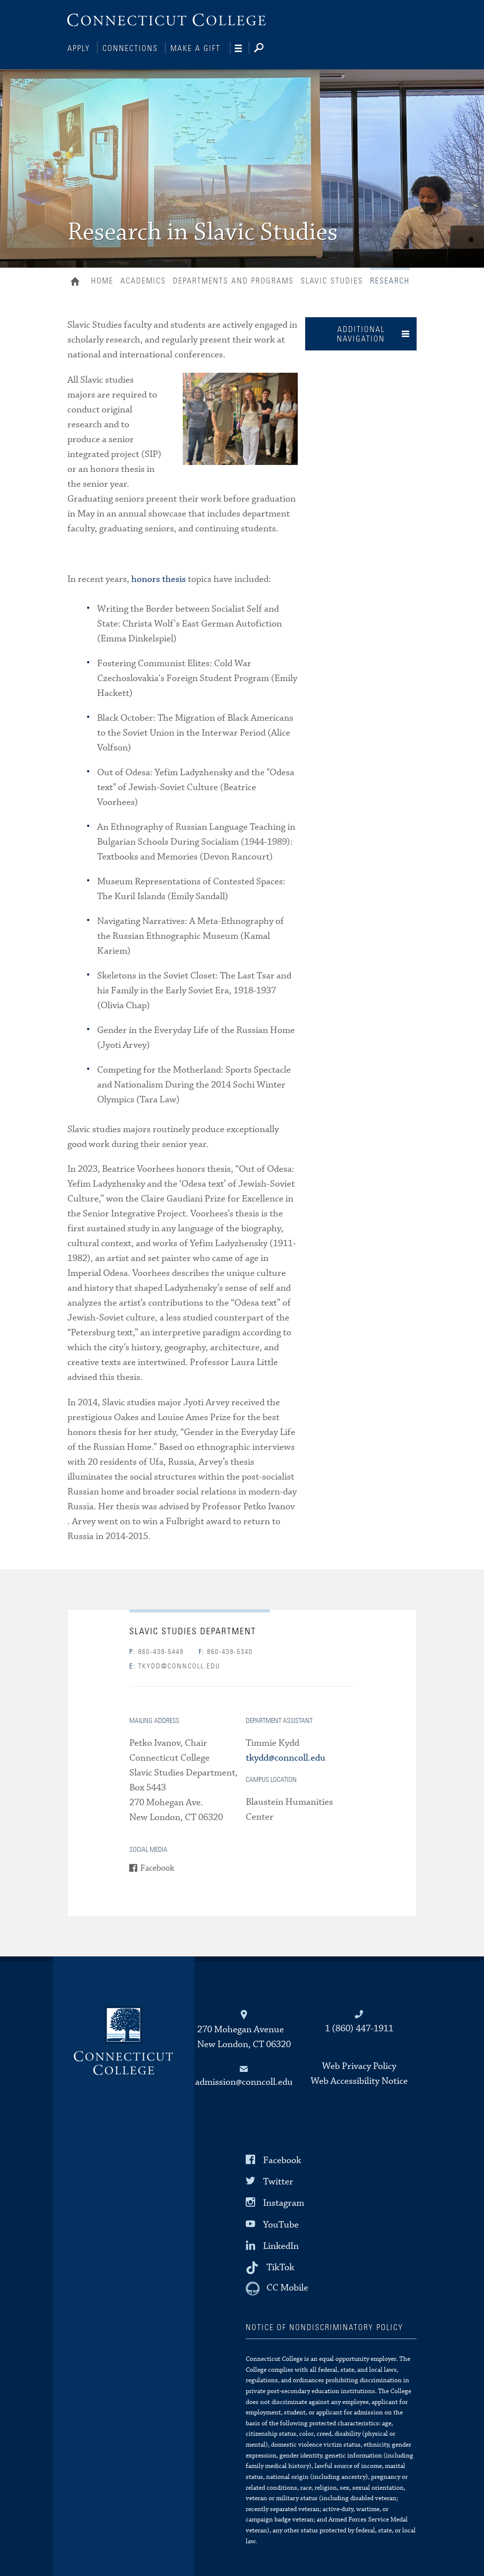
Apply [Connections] (78, 49)
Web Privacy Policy (359, 2065)
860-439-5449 (156, 1651)
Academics (143, 280)
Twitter (278, 2181)
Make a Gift (195, 49)
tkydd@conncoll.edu (174, 1665)
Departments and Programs (233, 280)
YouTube (281, 2223)
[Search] (266, 48)
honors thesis (158, 578)
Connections (130, 49)
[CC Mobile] (277, 2287)
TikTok (280, 2266)
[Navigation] (242, 48)
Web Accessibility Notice (359, 2080)
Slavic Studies (332, 280)
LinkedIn (281, 2245)
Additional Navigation (361, 333)
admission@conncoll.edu (244, 2081)
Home (77, 281)
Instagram (283, 2202)
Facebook (157, 1867)
